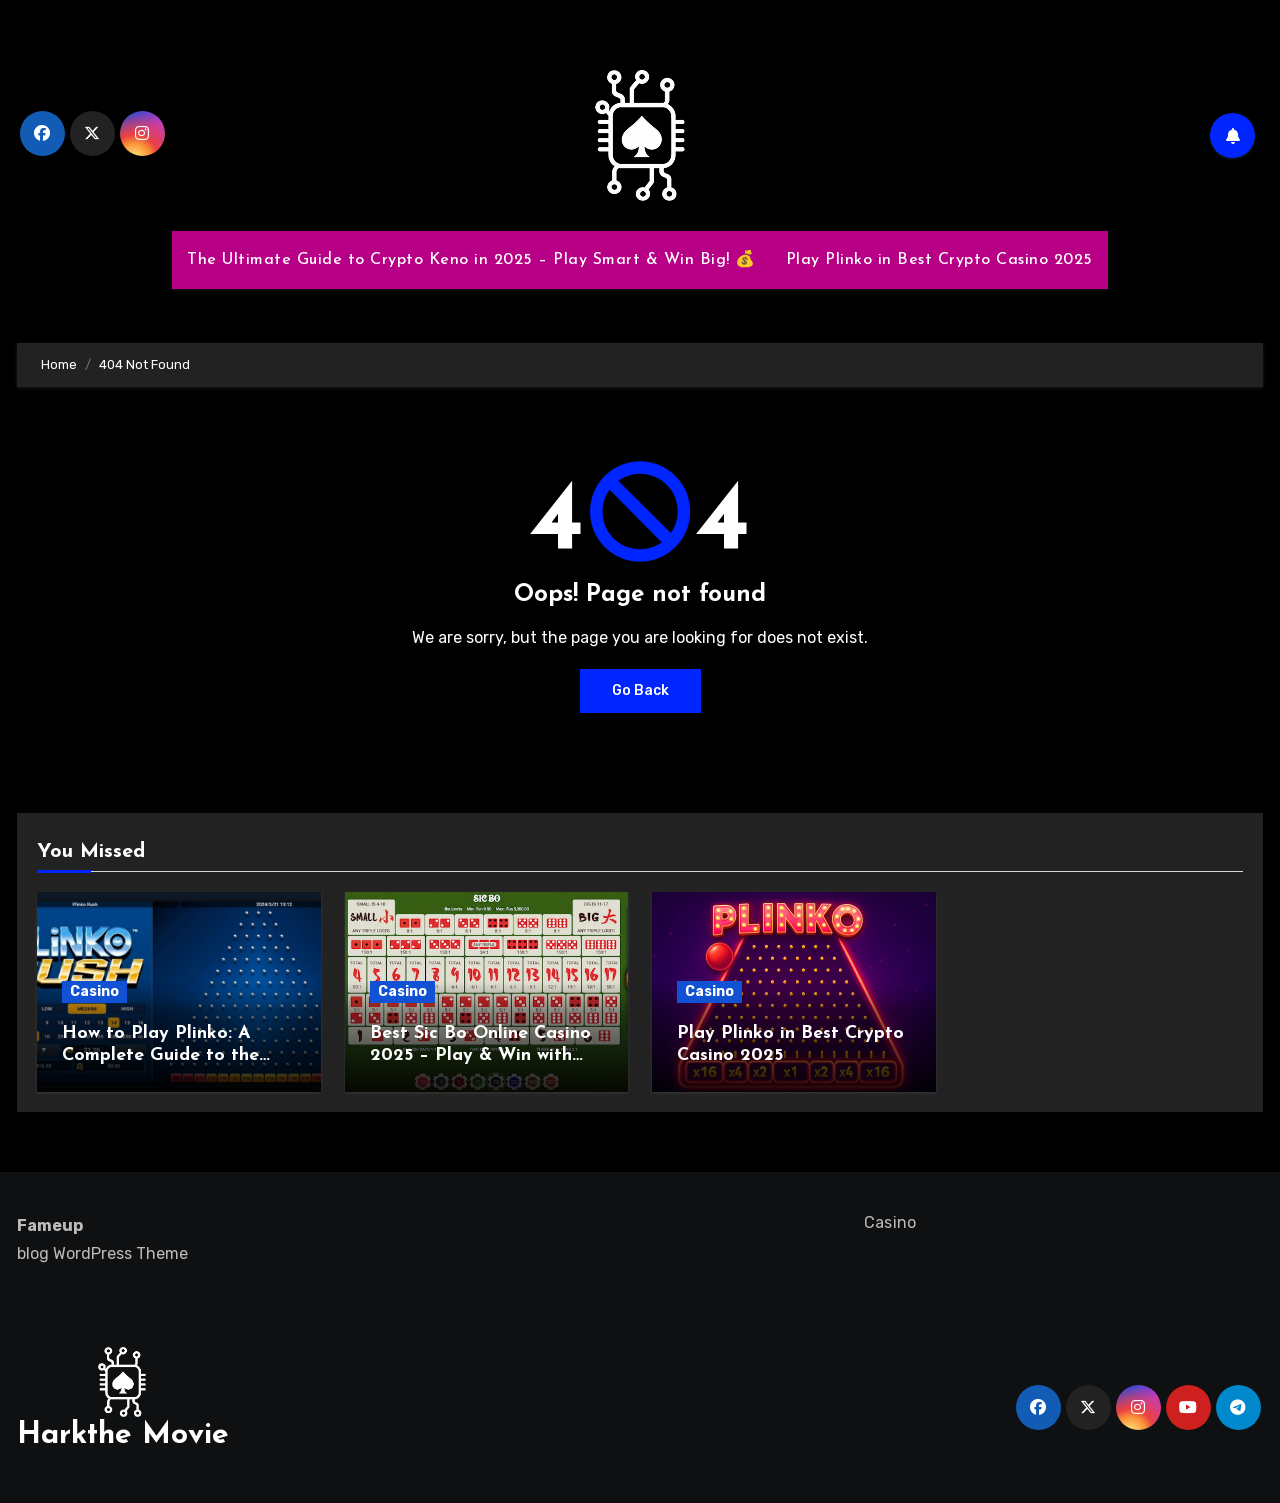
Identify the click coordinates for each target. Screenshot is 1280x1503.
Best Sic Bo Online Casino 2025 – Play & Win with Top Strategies (480, 1055)
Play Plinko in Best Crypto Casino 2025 (939, 260)
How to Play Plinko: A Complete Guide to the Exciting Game (160, 1055)
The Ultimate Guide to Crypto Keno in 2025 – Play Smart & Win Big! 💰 (471, 260)
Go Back (640, 690)
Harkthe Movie (123, 1435)
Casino (94, 991)
